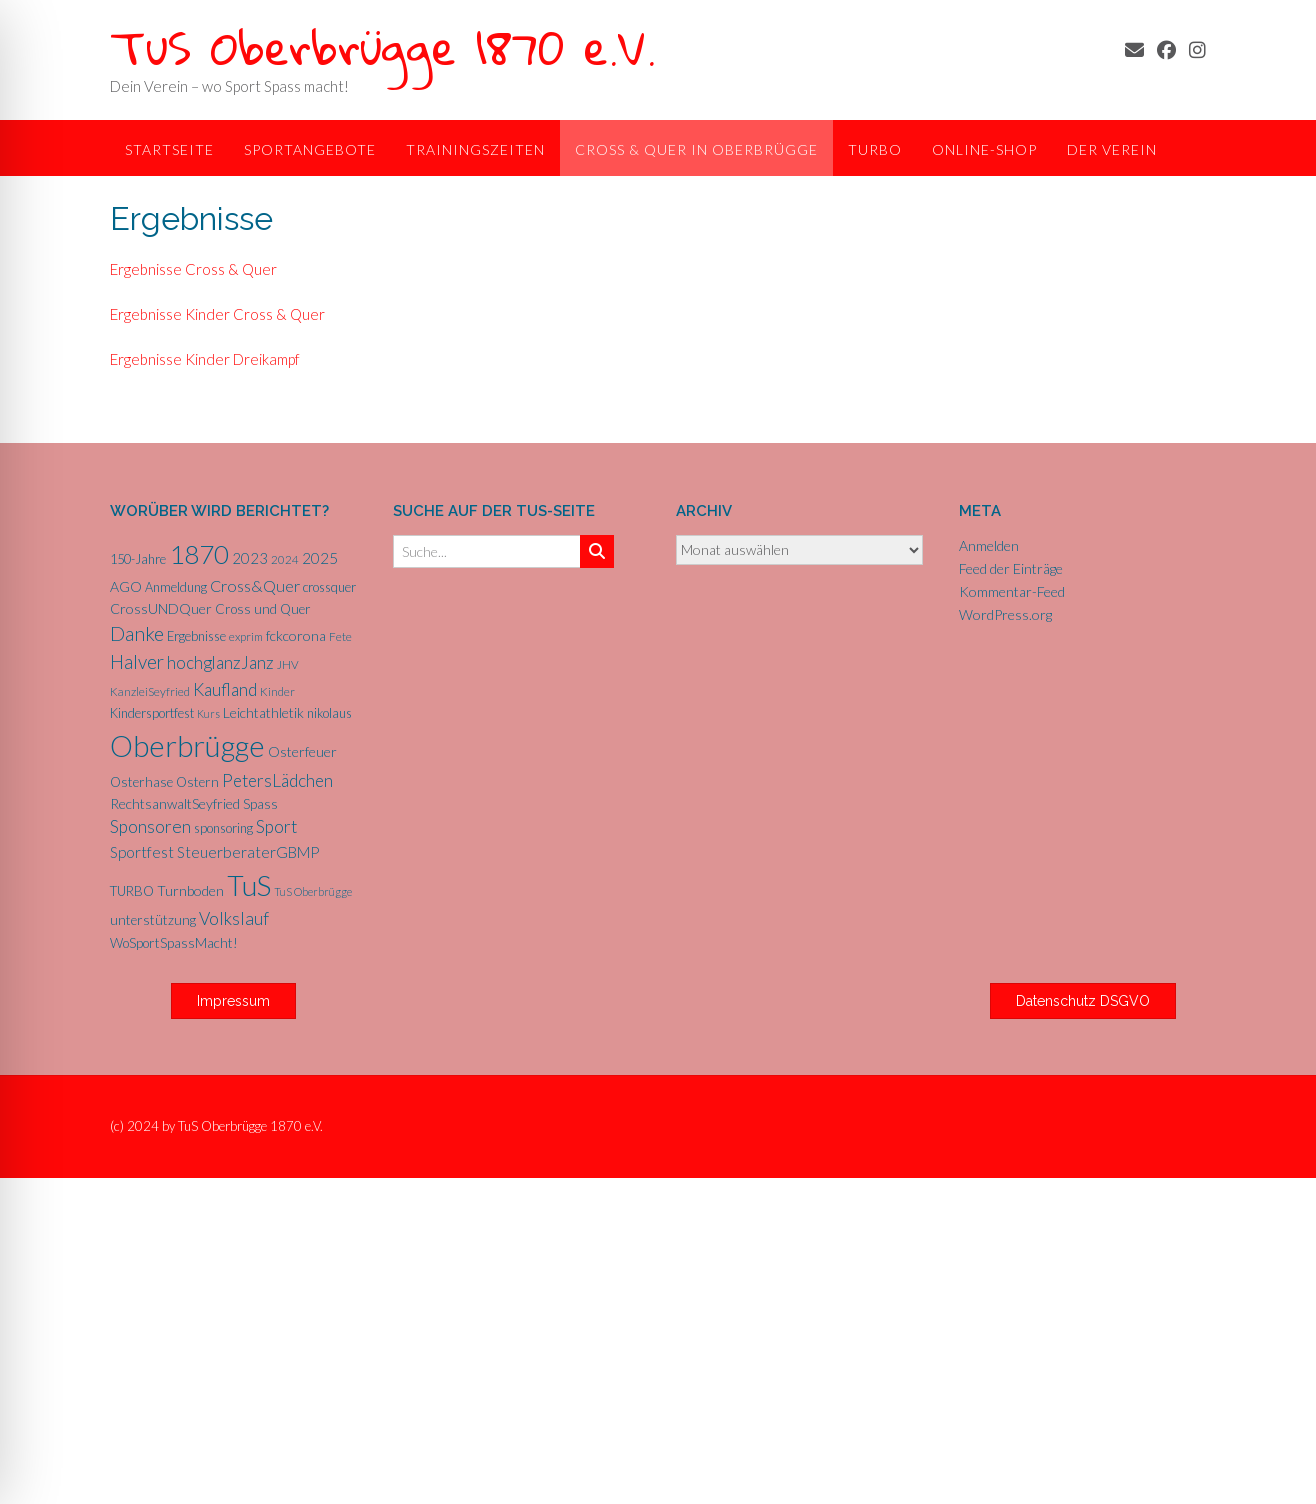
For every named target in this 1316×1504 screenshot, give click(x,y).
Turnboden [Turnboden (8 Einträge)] (190, 890)
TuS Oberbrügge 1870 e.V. (383, 46)
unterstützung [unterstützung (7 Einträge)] (153, 920)
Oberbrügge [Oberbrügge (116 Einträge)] (187, 745)
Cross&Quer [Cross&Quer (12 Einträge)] (255, 585)
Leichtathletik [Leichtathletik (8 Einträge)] (263, 712)
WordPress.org (1005, 614)
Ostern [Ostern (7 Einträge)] (197, 782)
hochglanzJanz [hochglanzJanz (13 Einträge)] (220, 662)
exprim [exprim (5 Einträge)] (246, 636)
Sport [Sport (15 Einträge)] (276, 826)
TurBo (875, 149)
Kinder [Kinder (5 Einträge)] (277, 691)
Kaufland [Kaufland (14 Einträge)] (225, 689)
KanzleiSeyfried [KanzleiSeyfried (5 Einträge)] (150, 691)
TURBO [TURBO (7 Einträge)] (132, 891)
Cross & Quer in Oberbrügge (696, 149)
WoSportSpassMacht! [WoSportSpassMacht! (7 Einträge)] (174, 943)
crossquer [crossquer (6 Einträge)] (329, 587)
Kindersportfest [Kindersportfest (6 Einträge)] (152, 713)
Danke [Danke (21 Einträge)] (137, 633)
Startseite (169, 149)
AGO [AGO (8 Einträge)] (126, 586)
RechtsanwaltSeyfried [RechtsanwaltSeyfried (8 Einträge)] (175, 803)
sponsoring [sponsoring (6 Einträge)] (223, 828)
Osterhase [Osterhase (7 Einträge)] (141, 782)
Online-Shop (984, 149)
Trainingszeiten (475, 149)
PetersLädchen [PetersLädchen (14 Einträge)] (277, 780)
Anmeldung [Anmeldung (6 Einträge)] (176, 587)
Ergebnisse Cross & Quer (193, 269)
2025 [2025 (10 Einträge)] (320, 558)
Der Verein (1112, 149)
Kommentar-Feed (1012, 591)
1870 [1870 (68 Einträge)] (199, 554)
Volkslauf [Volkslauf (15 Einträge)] (234, 918)
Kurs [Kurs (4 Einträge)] (208, 713)
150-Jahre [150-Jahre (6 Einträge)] (138, 559)
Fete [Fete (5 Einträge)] (340, 636)
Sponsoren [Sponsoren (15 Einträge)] (150, 826)
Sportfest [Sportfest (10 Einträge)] (142, 852)
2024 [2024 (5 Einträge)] (285, 559)
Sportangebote (310, 149)
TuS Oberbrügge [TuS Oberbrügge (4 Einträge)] (313, 891)
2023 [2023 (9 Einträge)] (250, 558)
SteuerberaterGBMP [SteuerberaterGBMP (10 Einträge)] (248, 852)
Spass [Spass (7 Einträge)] (260, 804)
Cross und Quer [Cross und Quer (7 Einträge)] (263, 609)
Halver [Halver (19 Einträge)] (137, 661)
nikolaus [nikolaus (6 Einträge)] (329, 713)
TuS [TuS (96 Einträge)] (249, 885)
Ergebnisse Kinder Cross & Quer (217, 314)
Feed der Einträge (1011, 568)
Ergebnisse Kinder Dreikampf (205, 359)
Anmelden (989, 545)
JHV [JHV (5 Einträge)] (288, 664)
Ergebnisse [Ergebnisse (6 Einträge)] (196, 636)
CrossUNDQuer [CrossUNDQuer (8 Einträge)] (161, 608)
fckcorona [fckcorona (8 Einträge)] (296, 635)
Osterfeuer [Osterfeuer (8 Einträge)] (302, 751)
